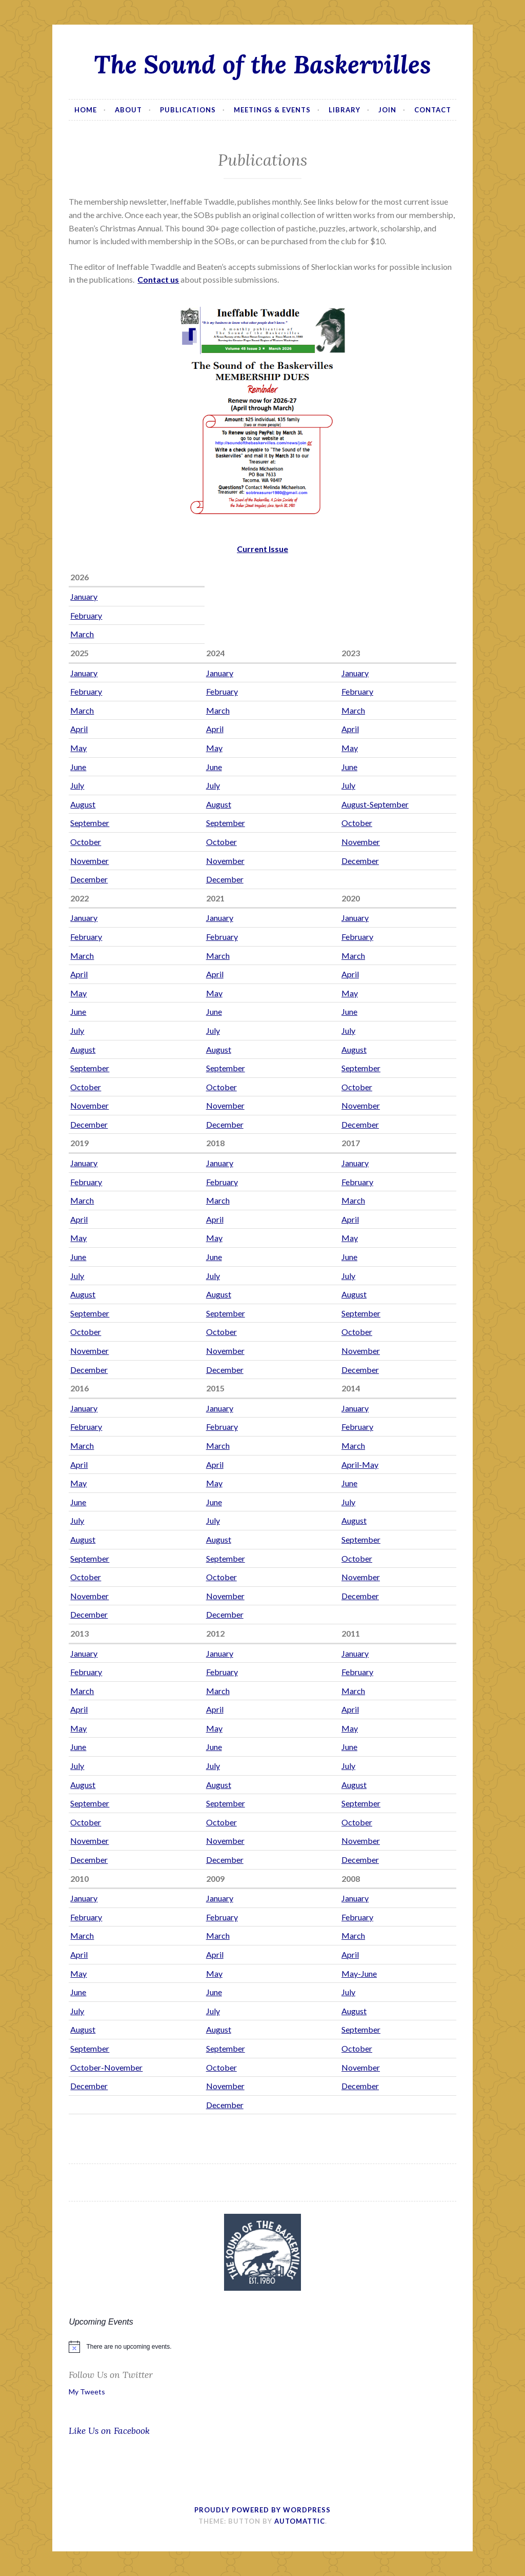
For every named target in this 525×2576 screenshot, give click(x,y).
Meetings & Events (272, 110)
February (86, 615)
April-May (359, 1464)
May (78, 748)
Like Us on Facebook (109, 2430)
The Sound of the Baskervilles (262, 64)
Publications (188, 110)
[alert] (262, 2347)
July (77, 785)
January (83, 596)
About (128, 110)
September (89, 823)
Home (85, 110)
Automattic (299, 2521)
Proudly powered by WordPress (262, 2510)
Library (344, 110)
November (360, 842)
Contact (432, 110)
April (79, 729)
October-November (106, 2067)
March (82, 634)
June (78, 767)
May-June (359, 1973)
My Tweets (87, 2391)
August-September (375, 804)
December (360, 861)
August (82, 804)
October (356, 823)
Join (387, 110)
